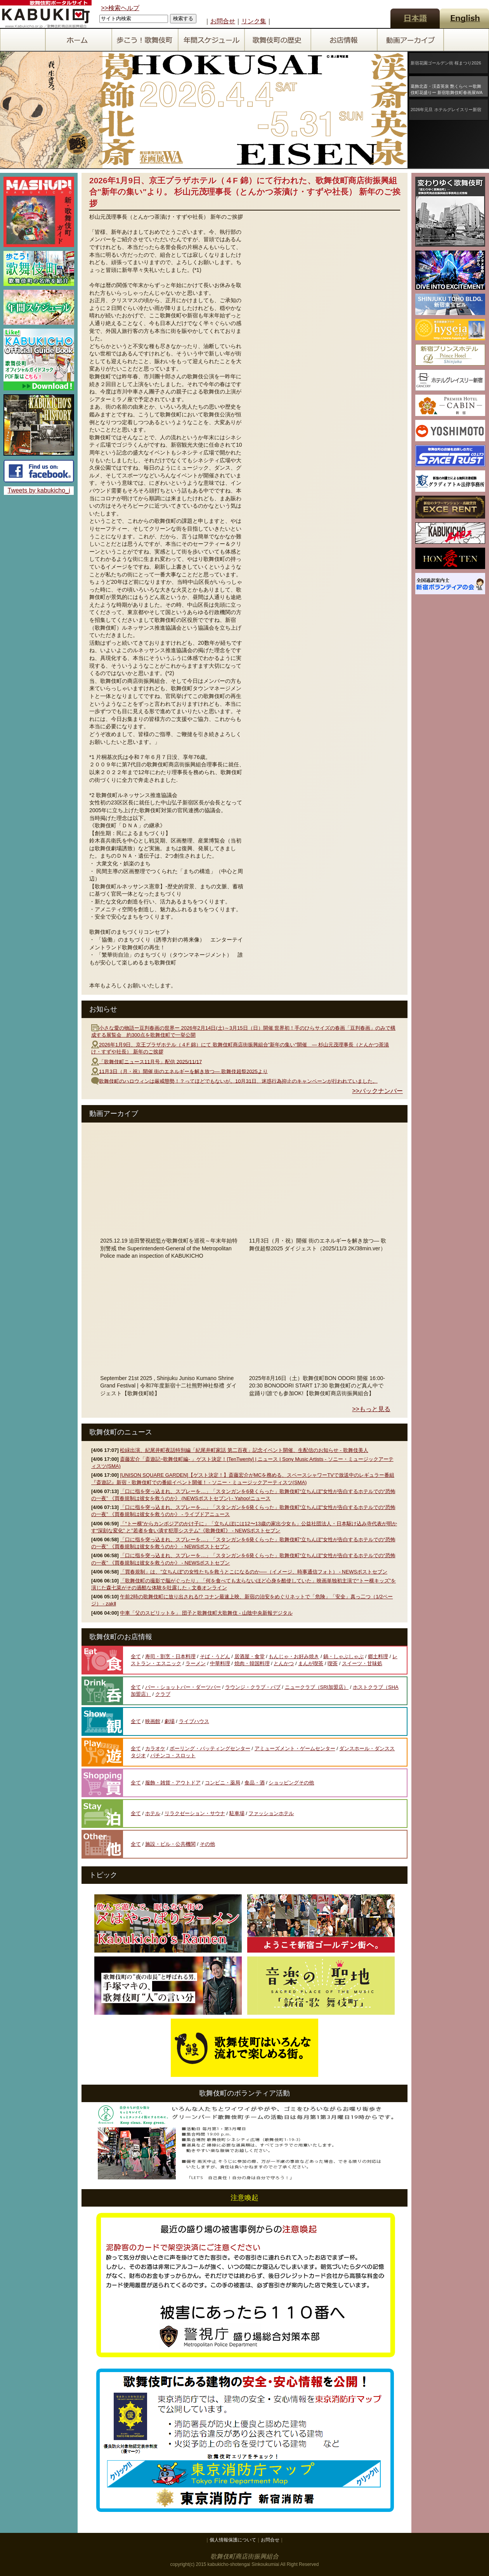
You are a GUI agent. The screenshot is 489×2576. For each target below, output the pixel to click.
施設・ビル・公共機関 (170, 1844)
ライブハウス (194, 1721)
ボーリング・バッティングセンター (210, 1748)
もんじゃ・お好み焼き (294, 1656)
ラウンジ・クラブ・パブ (253, 1687)
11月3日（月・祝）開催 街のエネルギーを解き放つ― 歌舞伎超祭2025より (183, 1071)
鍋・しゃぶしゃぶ (343, 1656)
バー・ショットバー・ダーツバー (183, 1687)
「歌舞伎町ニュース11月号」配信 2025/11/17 (150, 1061)
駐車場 (236, 1813)
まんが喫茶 (310, 1663)
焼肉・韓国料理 (252, 1663)
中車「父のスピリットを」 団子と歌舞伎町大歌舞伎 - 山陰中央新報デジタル (206, 1613)
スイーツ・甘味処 (362, 1663)
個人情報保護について (233, 2540)
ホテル (152, 1813)
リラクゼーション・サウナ (195, 1813)
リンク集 (253, 21)
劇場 (170, 1721)
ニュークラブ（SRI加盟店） (317, 1687)
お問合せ (222, 21)
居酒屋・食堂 (249, 1656)
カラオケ (155, 1748)
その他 (207, 1844)
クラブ (162, 1694)
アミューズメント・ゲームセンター (295, 1748)
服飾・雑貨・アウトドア (173, 1783)
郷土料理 (378, 1656)
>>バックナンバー (377, 1091)
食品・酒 (254, 1783)
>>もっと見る (371, 1409)
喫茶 (333, 1663)
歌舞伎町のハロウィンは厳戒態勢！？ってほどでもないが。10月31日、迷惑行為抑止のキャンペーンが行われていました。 (238, 1081)
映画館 (152, 1721)
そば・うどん (215, 1656)
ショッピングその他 (291, 1783)
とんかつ (284, 1663)
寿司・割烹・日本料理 (170, 1656)
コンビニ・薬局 (222, 1783)
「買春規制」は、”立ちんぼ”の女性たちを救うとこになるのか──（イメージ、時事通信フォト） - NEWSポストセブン (253, 1572)
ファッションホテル (271, 1813)
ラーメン (196, 1663)
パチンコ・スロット (173, 1755)
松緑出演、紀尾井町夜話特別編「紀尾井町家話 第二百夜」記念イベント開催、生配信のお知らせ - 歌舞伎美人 (244, 1450)
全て (136, 1656)
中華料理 (220, 1663)
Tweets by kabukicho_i (39, 490)
